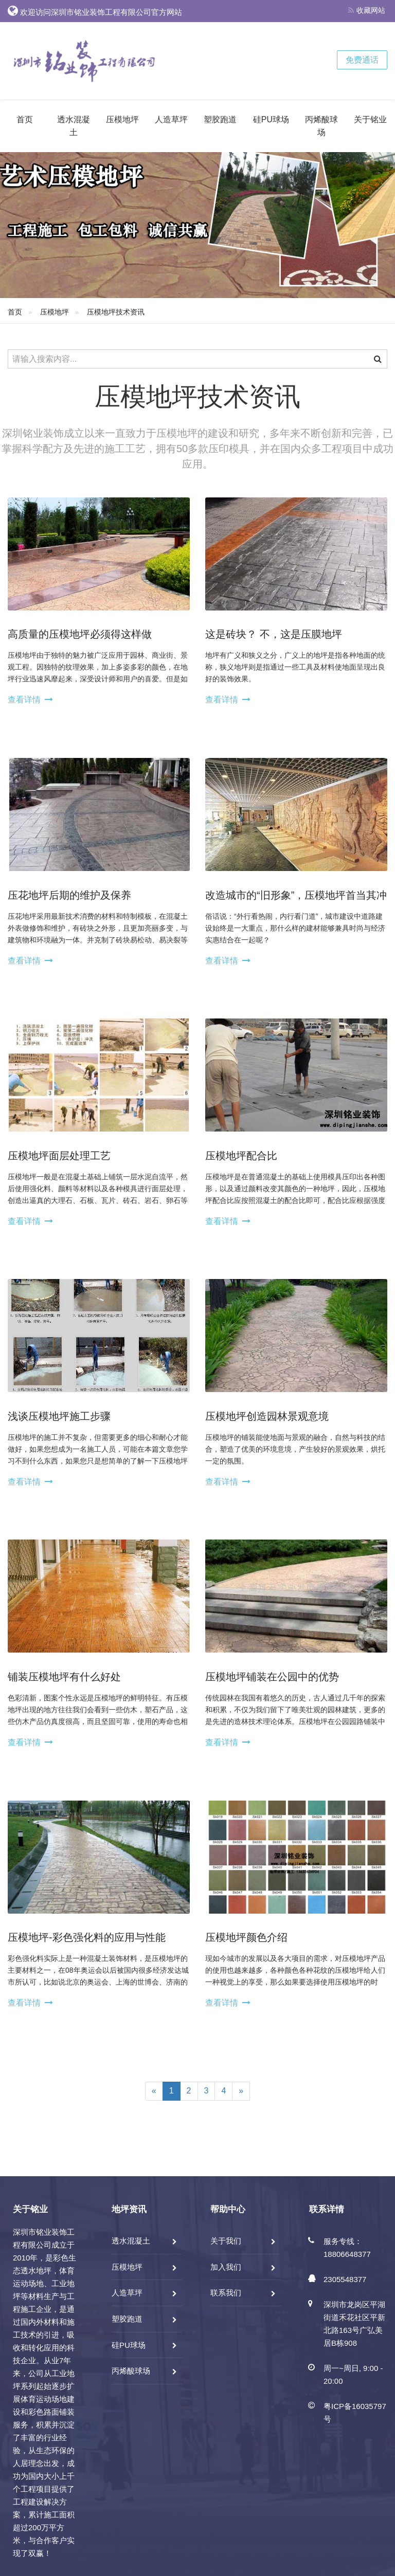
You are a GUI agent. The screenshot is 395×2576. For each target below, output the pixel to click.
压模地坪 (122, 119)
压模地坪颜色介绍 (246, 1937)
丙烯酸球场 (321, 126)
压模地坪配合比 (241, 1155)
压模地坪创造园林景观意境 (267, 1416)
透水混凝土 (73, 126)
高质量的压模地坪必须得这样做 (80, 634)
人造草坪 (171, 119)
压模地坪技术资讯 (116, 312)
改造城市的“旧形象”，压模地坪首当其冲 (296, 895)
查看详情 (24, 699)
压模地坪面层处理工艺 (59, 1155)
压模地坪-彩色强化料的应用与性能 (87, 1937)
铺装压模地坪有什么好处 (64, 1676)
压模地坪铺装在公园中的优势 (272, 1676)
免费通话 (362, 59)
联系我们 (225, 2292)
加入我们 (225, 2267)
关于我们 (225, 2240)
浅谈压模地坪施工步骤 (59, 1416)
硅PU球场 (271, 119)
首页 (24, 119)
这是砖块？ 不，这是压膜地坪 (273, 634)
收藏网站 (366, 10)
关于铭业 (370, 119)
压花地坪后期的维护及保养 (69, 895)
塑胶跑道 (220, 119)
